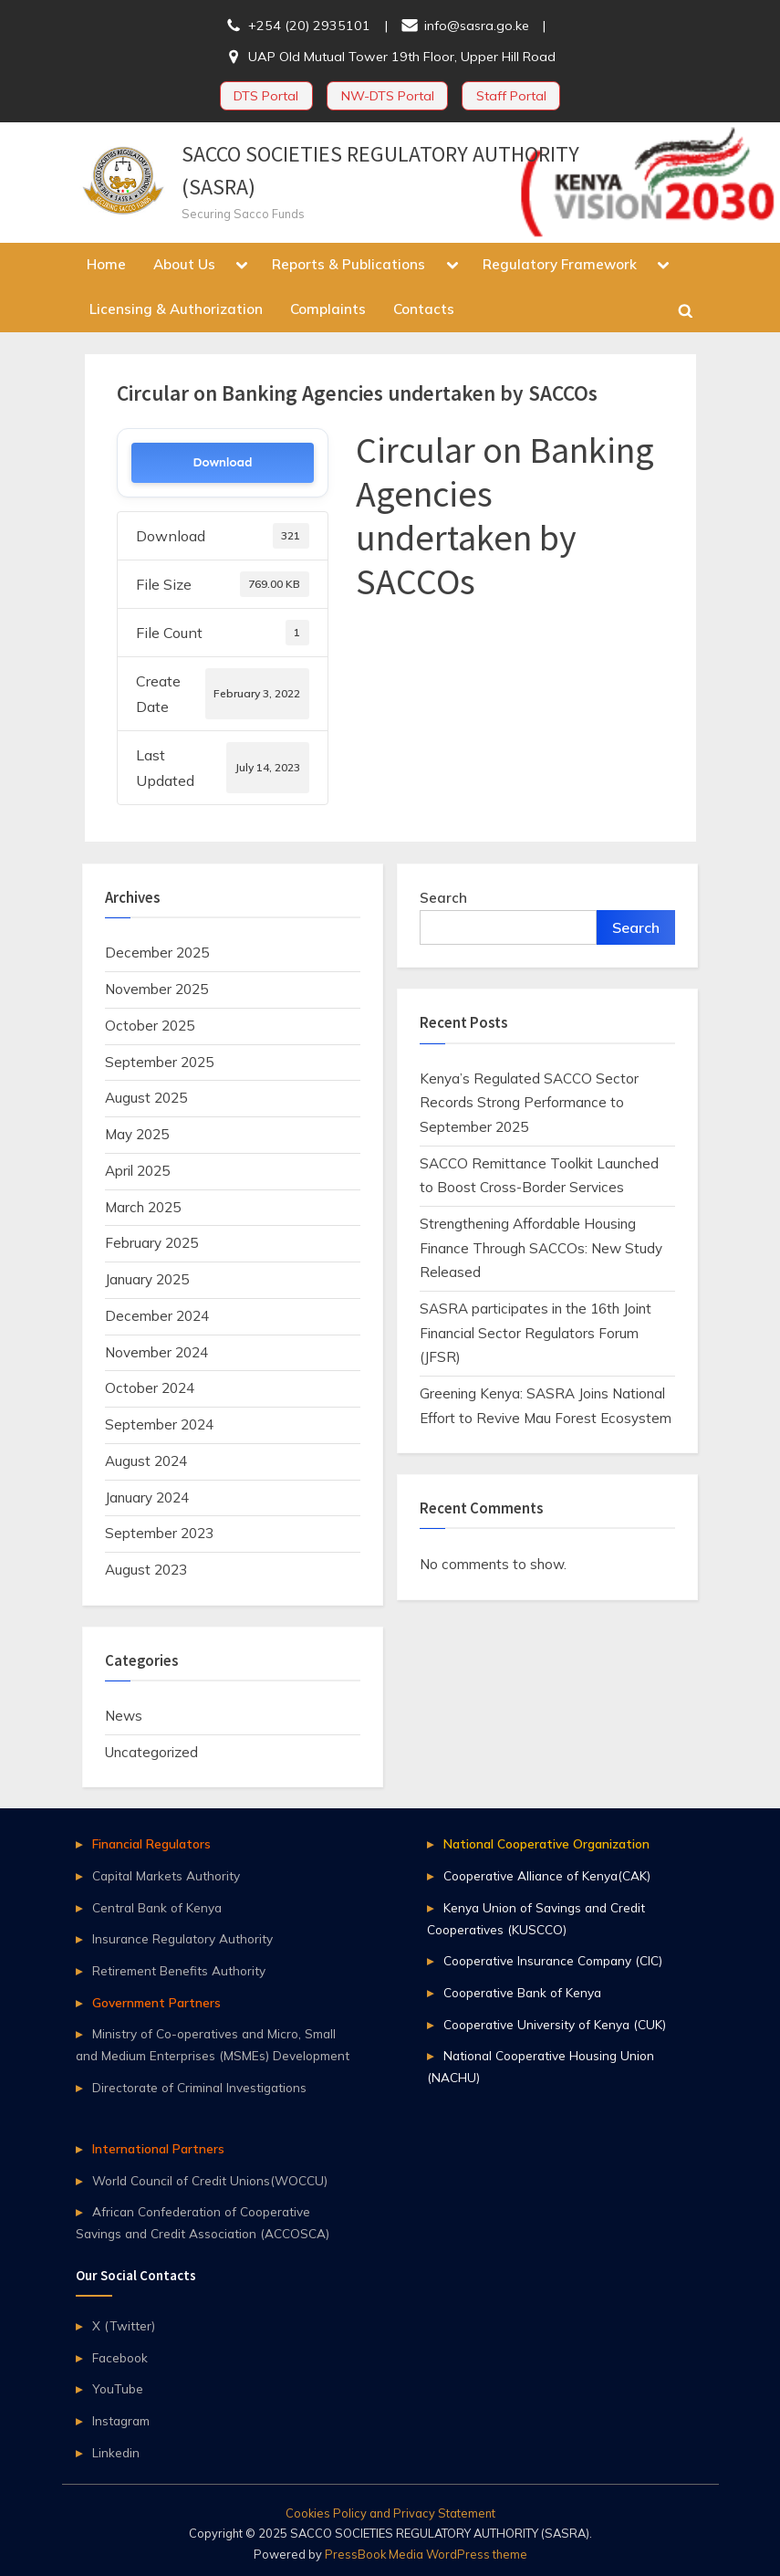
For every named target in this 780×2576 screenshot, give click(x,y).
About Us (184, 264)
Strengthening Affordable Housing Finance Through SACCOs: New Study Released (541, 1248)
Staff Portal (511, 96)
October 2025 (149, 1025)
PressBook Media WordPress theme (426, 2554)
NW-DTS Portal (387, 96)
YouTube (117, 2388)
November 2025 (156, 989)
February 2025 (151, 1242)
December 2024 (157, 1316)
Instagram (121, 2420)
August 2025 (146, 1097)
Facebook (120, 2357)
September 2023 (159, 1533)
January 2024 (147, 1497)
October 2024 (149, 1388)
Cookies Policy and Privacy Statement (390, 2513)
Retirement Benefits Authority (178, 1970)
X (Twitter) (123, 2325)
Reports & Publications (348, 264)
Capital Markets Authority (166, 1875)
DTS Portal (266, 96)
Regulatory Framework (560, 264)
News (123, 1715)
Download (222, 462)
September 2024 (159, 1424)
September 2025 (159, 1062)
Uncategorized (151, 1752)
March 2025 (143, 1207)
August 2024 (146, 1461)
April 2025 (137, 1170)
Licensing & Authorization (176, 309)
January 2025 (147, 1279)
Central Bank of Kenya (157, 1907)
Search (443, 897)
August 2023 (146, 1569)
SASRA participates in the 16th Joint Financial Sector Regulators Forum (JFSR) (535, 1333)
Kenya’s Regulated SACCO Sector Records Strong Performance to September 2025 (529, 1103)
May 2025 (137, 1134)
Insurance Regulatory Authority (182, 1938)
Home (106, 264)
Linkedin (116, 2452)
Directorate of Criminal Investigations (199, 2087)
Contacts (423, 309)
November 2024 (156, 1352)
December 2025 (157, 952)
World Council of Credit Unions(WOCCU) (210, 2180)
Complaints (328, 309)
